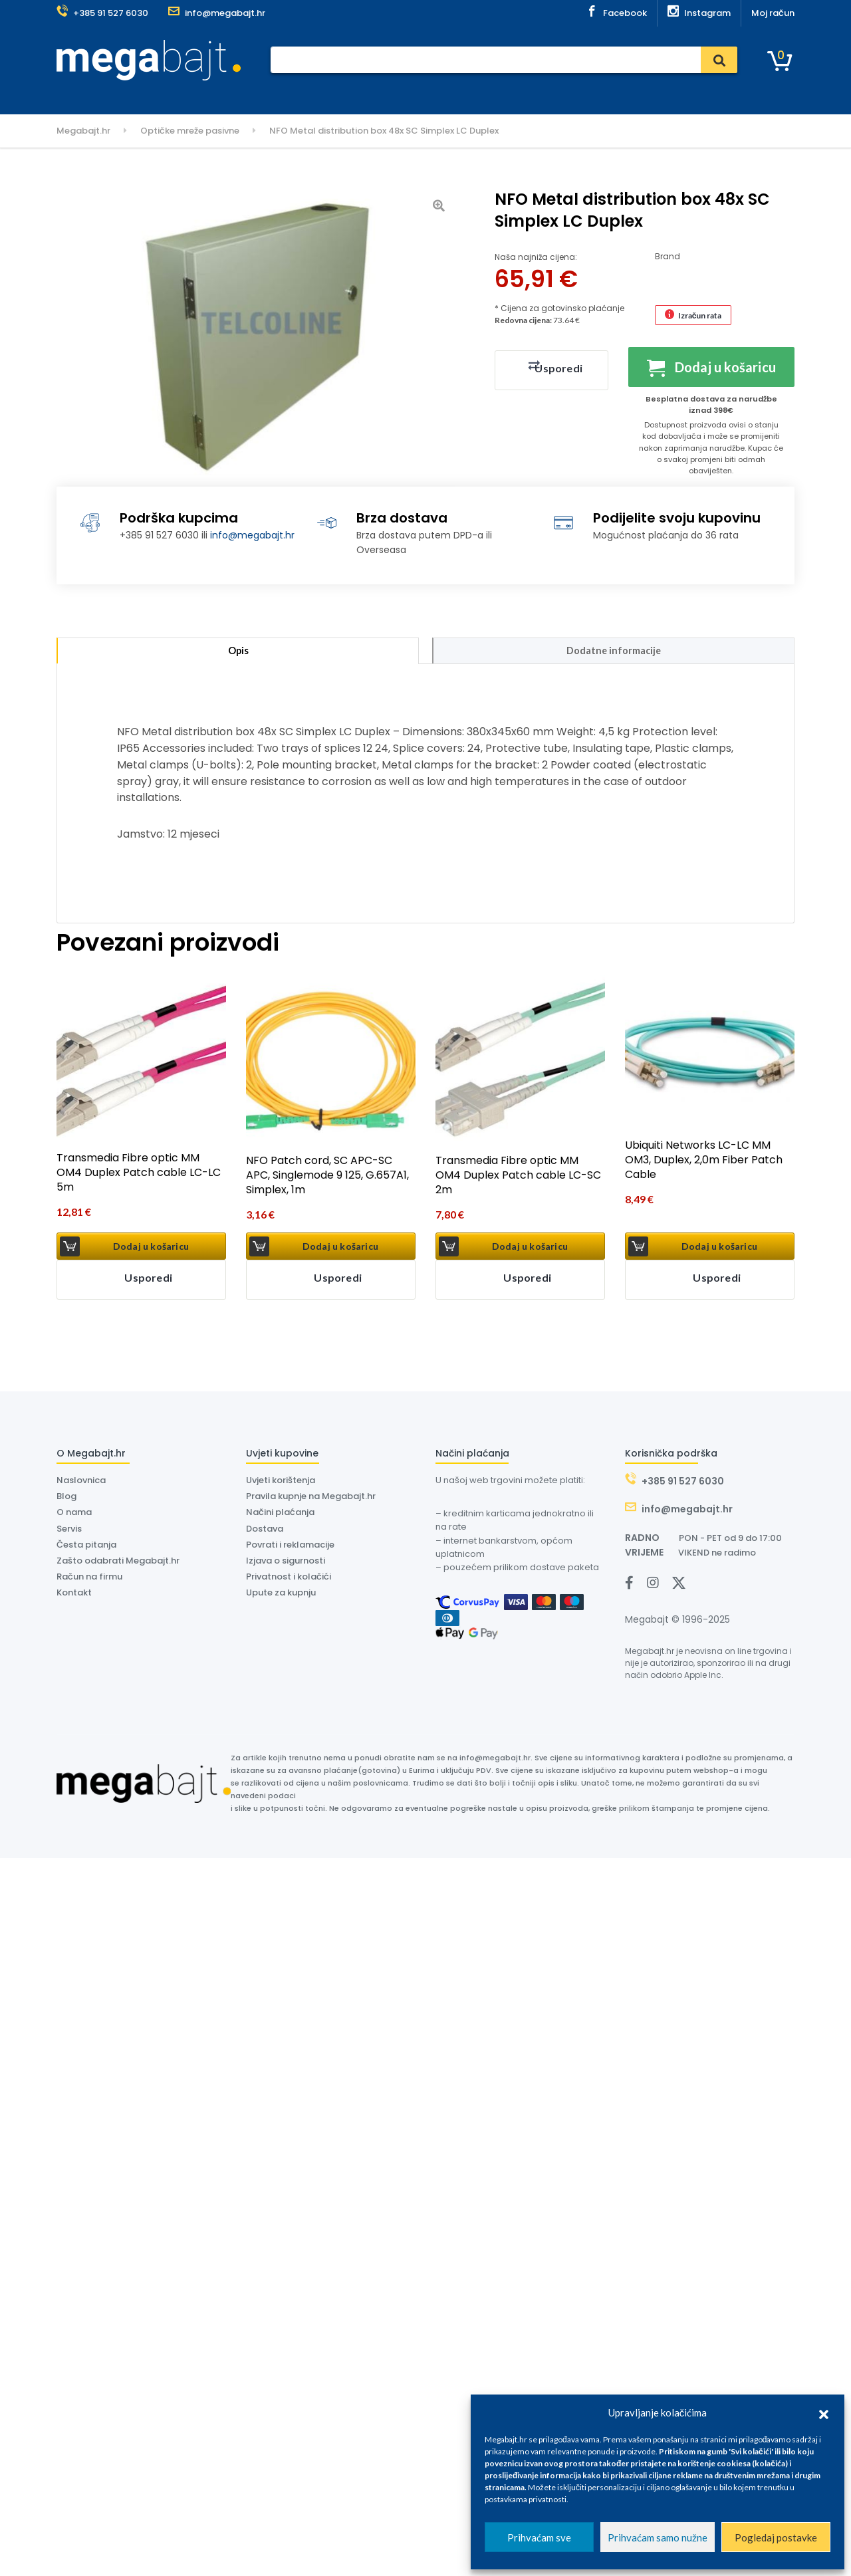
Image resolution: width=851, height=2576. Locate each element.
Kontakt (517, 94)
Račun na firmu (89, 1580)
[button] (823, 2412)
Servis (324, 94)
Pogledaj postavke (776, 2537)
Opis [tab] (238, 652)
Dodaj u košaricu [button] (151, 1249)
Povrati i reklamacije (290, 1548)
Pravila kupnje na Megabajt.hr (311, 1500)
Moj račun (772, 13)
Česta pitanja (86, 1548)
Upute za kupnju (281, 1595)
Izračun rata (700, 315)
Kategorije (92, 95)
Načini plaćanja (280, 1516)
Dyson (419, 94)
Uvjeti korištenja (280, 1483)
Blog (66, 1500)
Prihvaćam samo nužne (657, 2537)
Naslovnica (217, 94)
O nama (466, 94)
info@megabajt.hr (252, 535)
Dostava (372, 94)
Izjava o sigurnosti (285, 1564)
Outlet (563, 94)
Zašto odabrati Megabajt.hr (118, 1564)
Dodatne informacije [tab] (613, 652)
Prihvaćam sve (539, 2537)
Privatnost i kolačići (288, 1580)
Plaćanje (277, 94)
